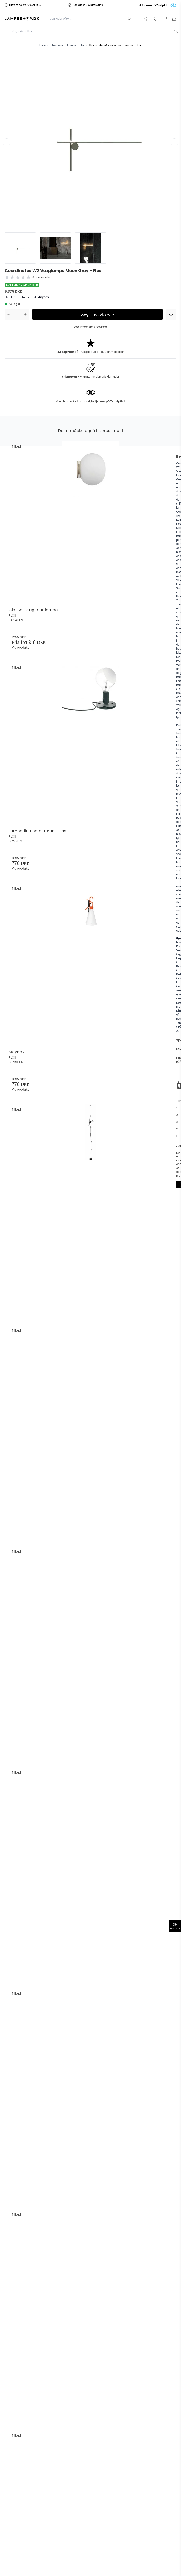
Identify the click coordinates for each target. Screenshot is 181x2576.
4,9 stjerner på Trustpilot (153, 5)
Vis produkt (20, 647)
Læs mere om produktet (90, 327)
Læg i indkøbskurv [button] (97, 314)
